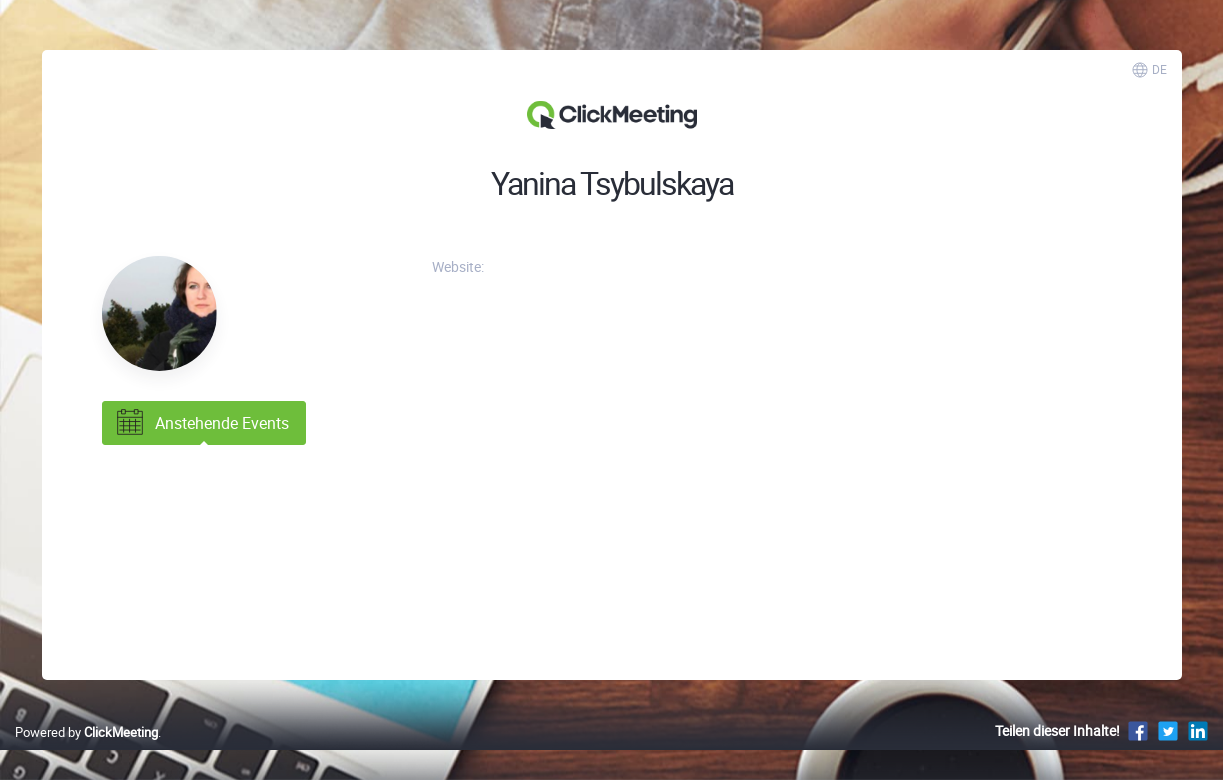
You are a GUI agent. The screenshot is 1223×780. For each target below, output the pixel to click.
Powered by (86, 732)
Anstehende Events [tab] (201, 423)
